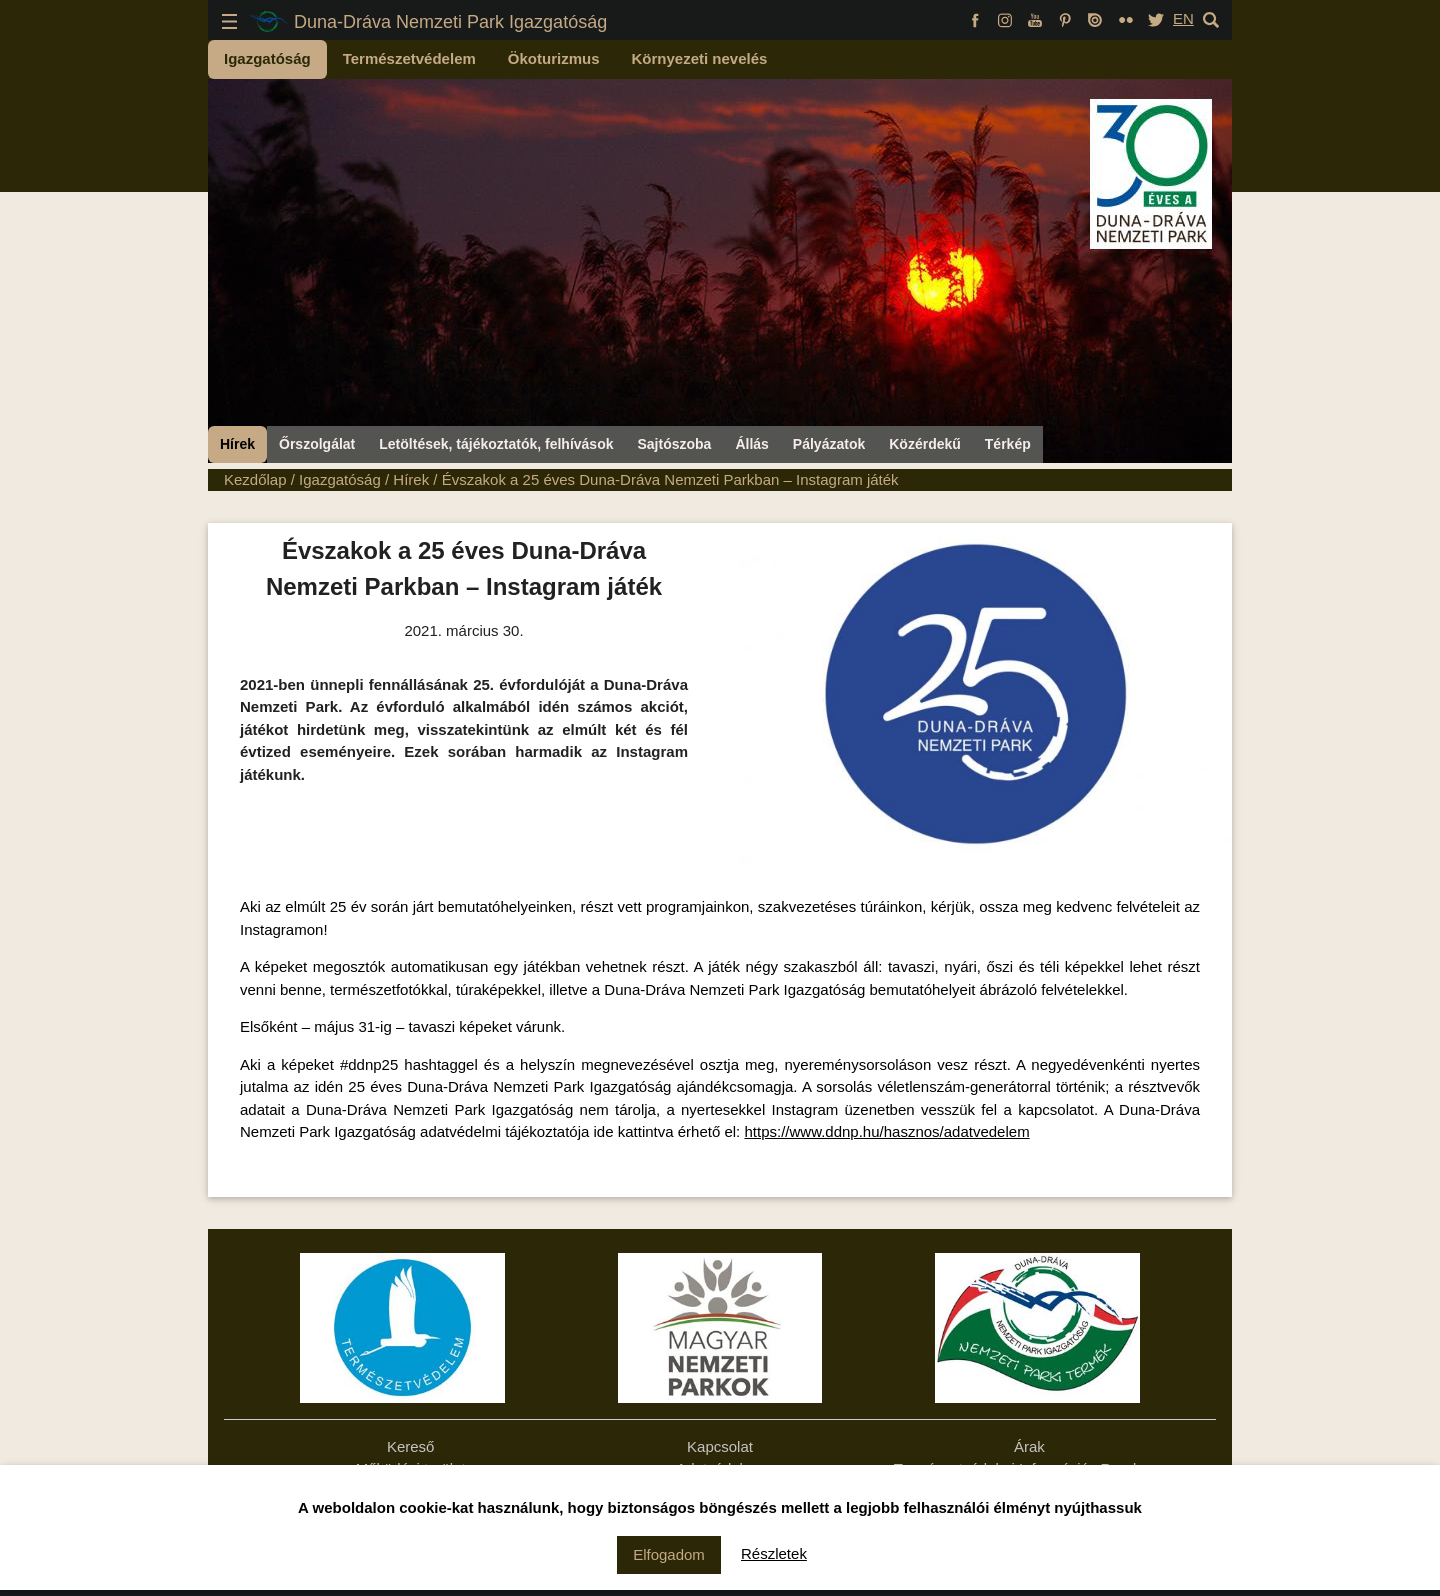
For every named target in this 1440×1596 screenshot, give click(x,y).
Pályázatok (829, 444)
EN (1183, 18)
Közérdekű (925, 444)
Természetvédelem (409, 58)
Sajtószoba (674, 444)
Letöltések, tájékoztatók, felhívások (496, 444)
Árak (1029, 1446)
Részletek (774, 1553)
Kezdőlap (255, 479)
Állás (751, 444)
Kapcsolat (720, 1446)
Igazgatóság (267, 58)
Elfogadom (669, 1554)
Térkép (1008, 444)
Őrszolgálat (317, 444)
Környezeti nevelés (700, 58)
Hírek (237, 444)
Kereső (411, 1446)
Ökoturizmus (554, 58)
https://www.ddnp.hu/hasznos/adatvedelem (886, 1131)
